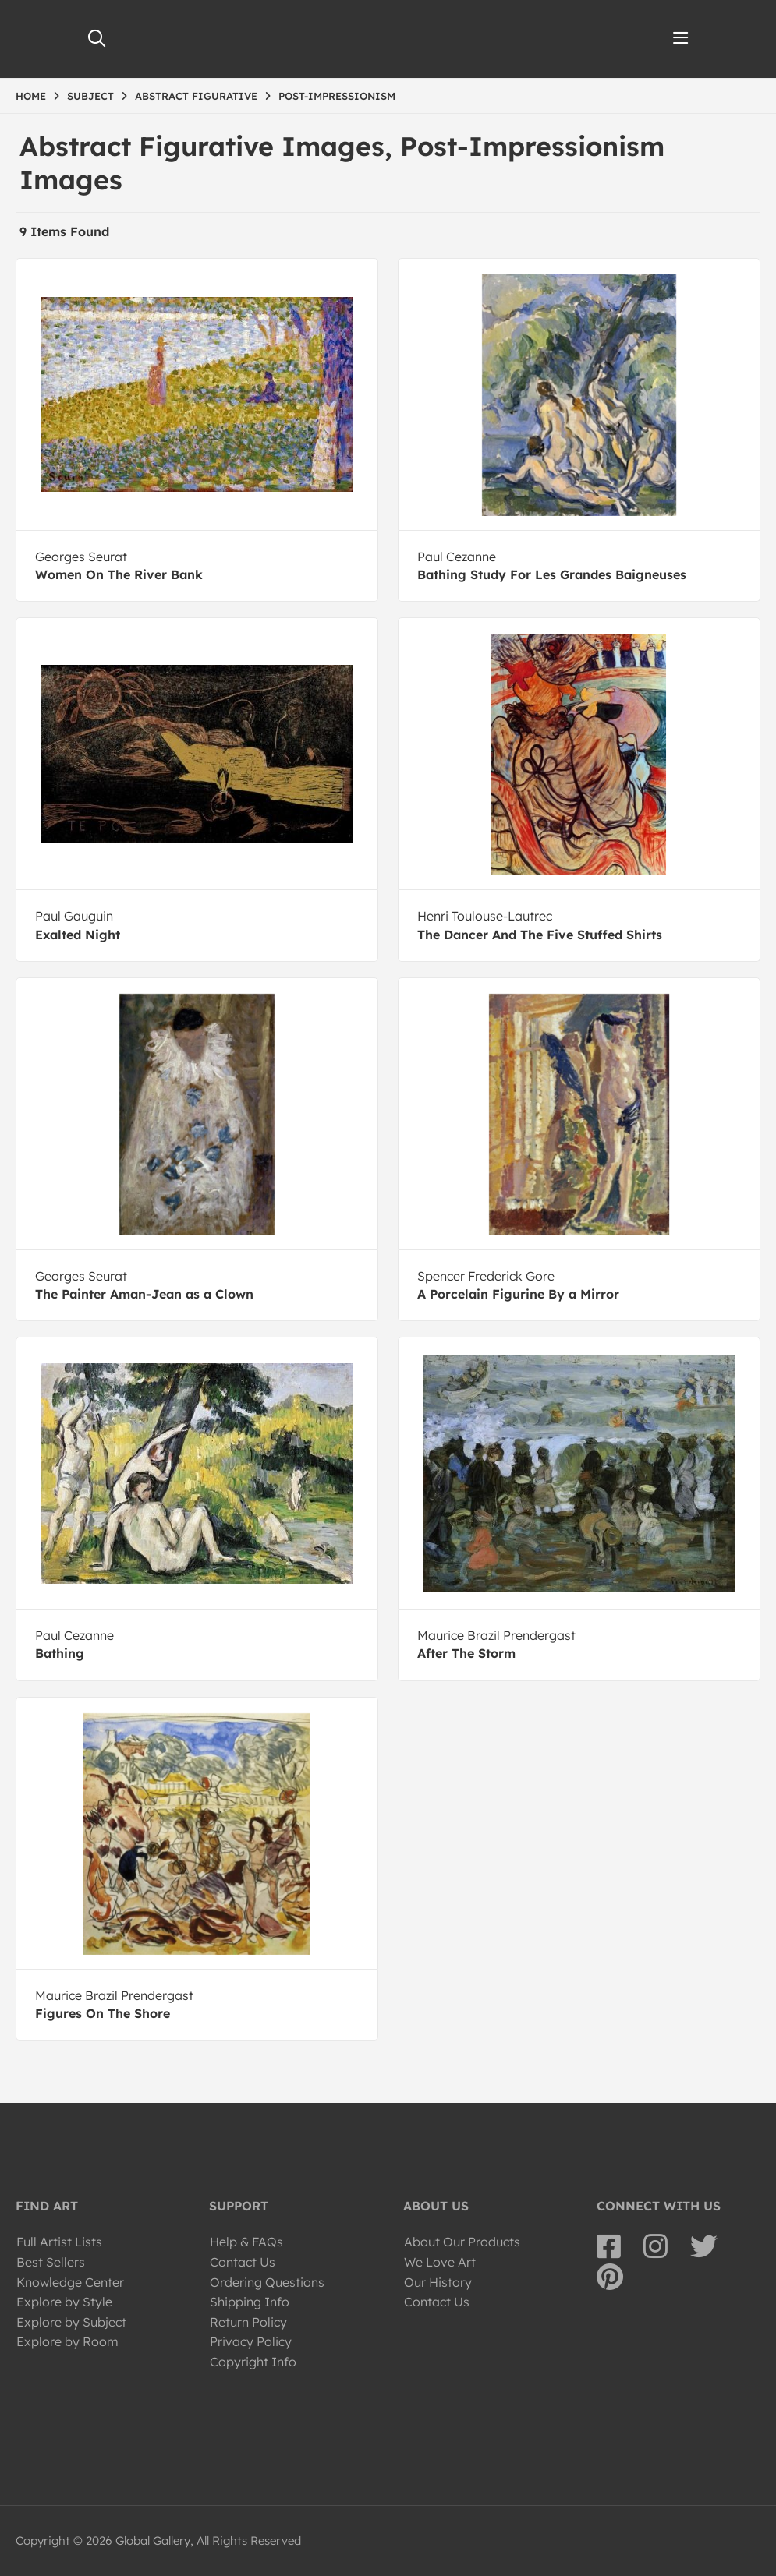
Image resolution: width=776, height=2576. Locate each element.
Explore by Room (67, 2341)
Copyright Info (253, 2361)
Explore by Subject (71, 2322)
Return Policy (248, 2322)
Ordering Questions (267, 2282)
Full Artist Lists (59, 2241)
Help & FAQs (246, 2241)
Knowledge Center (70, 2282)
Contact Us (242, 2262)
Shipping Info (249, 2301)
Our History (438, 2282)
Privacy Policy (251, 2341)
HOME (31, 96)
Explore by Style (64, 2301)
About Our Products (462, 2241)
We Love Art (440, 2262)
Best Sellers (50, 2262)
